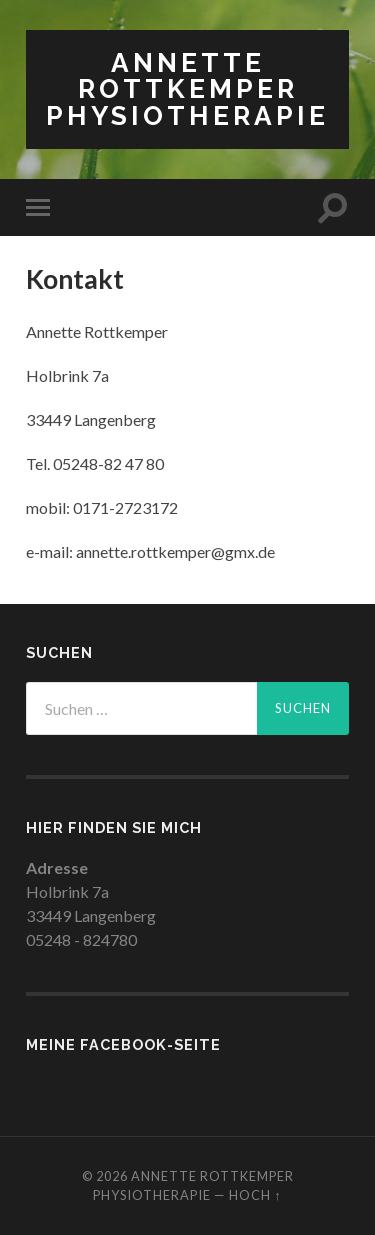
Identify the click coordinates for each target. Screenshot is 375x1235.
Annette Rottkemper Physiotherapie (187, 89)
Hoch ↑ (255, 1195)
